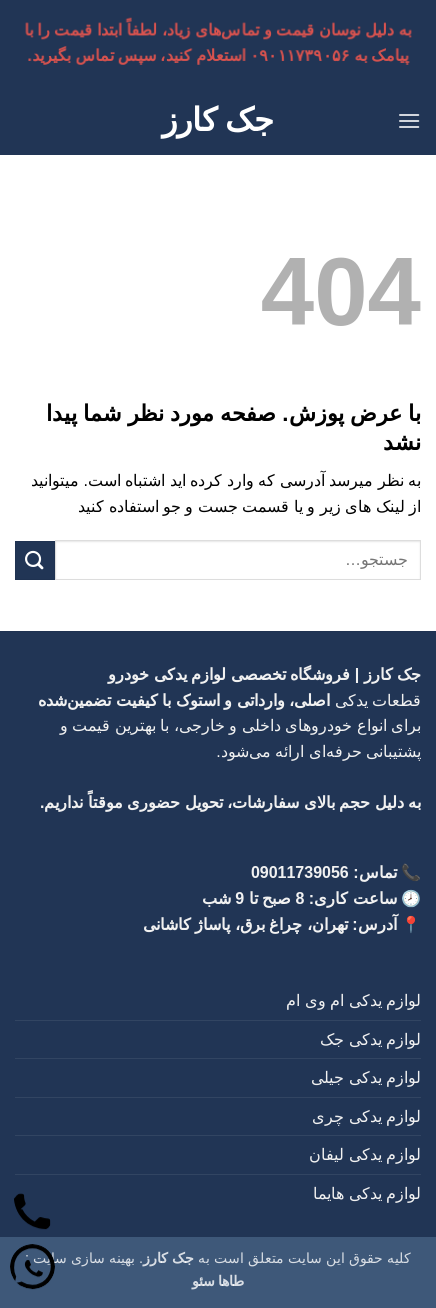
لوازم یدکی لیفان (365, 1154)
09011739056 (300, 872)
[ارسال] (35, 560)
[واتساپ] (32, 1270)
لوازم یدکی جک (370, 1039)
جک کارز (218, 120)
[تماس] (32, 1215)
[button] (409, 120)
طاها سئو (218, 1281)
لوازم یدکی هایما (367, 1193)
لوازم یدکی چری (366, 1116)
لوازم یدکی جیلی (366, 1077)
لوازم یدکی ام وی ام (353, 1000)
